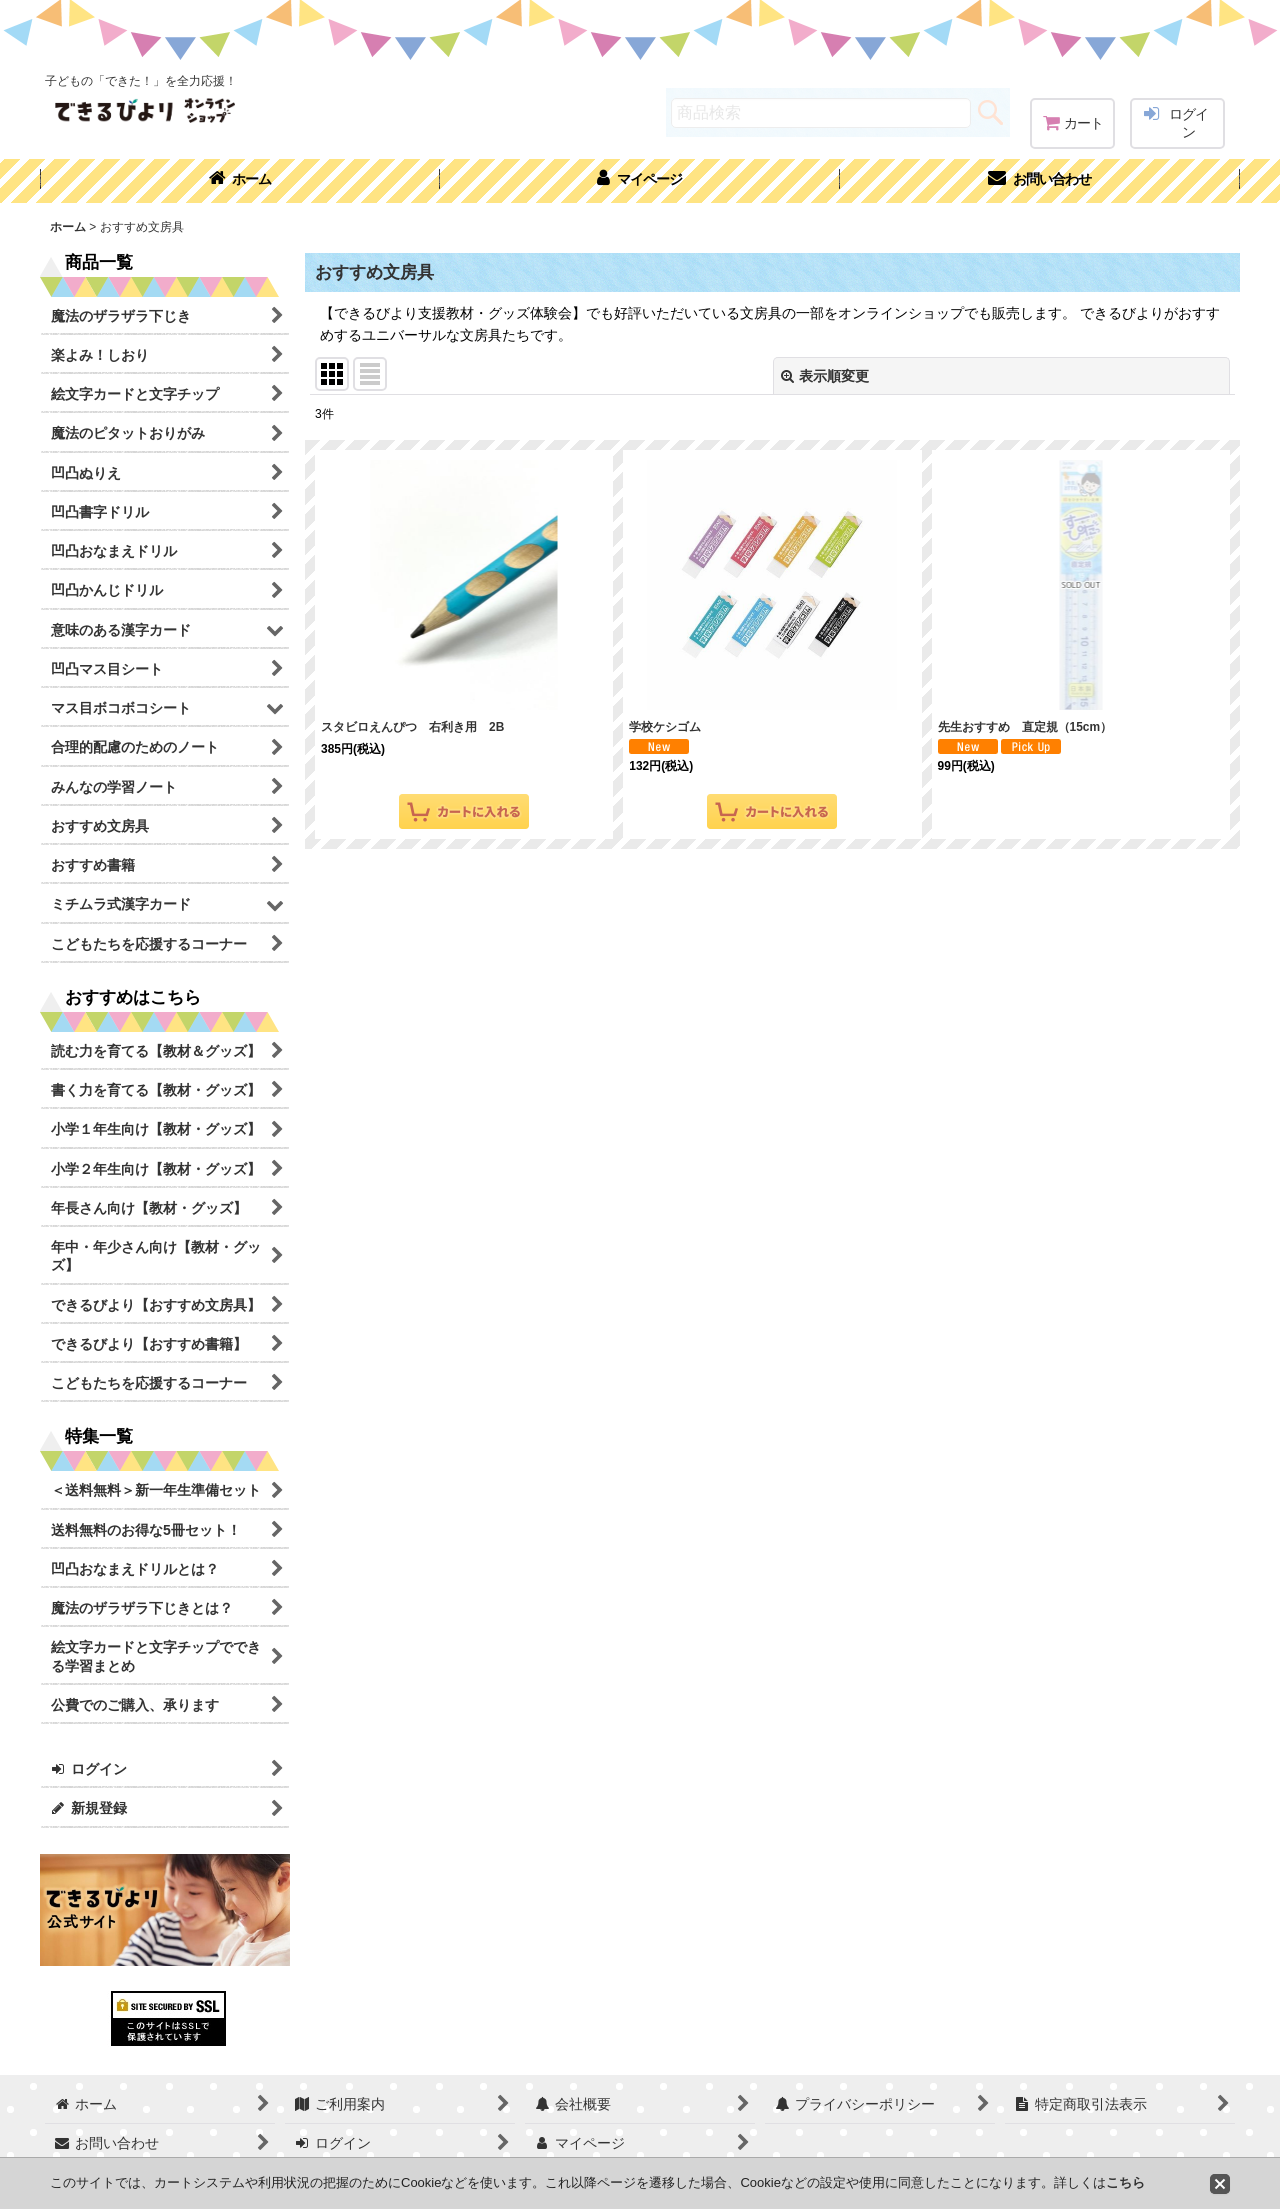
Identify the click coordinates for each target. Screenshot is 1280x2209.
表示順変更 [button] (825, 376)
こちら (1125, 2182)
